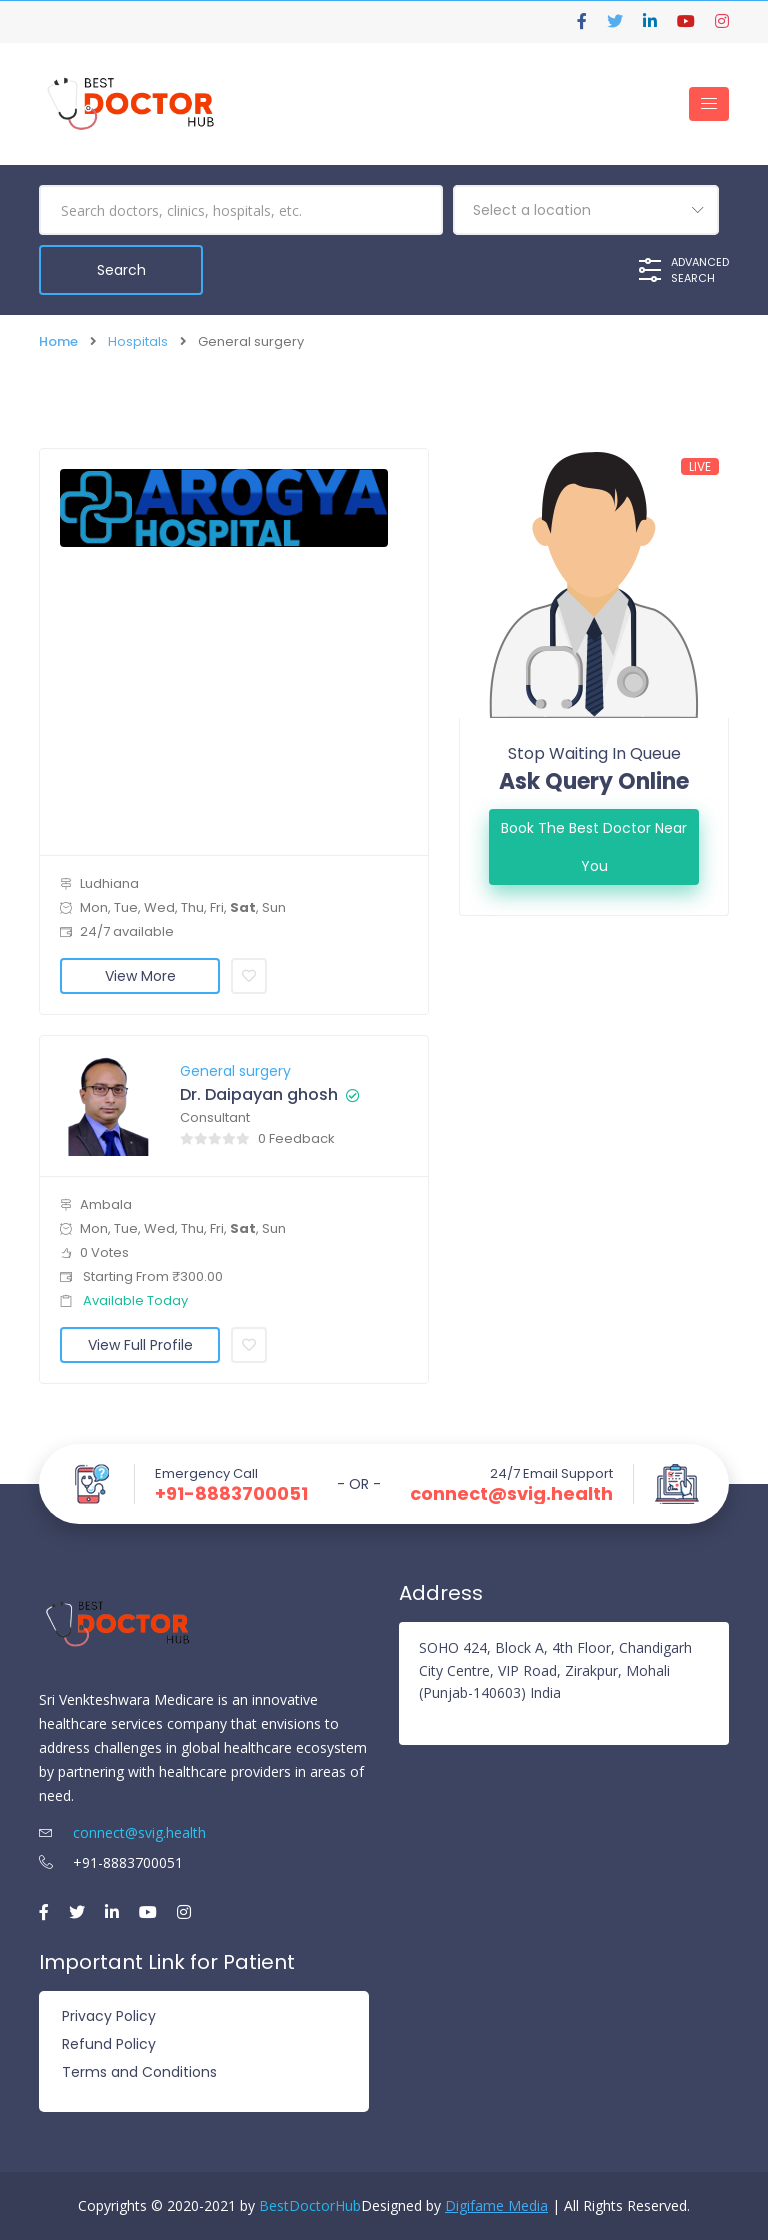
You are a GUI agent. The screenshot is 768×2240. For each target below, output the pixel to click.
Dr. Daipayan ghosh (259, 1095)
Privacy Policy (109, 2016)
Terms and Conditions (139, 2072)
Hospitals (138, 341)
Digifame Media (496, 2205)
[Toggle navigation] (709, 104)
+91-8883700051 (231, 1494)
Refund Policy (109, 2044)
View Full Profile (140, 1345)
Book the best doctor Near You (594, 847)
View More (140, 976)
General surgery (235, 1071)
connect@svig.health (511, 1494)
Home (58, 341)
